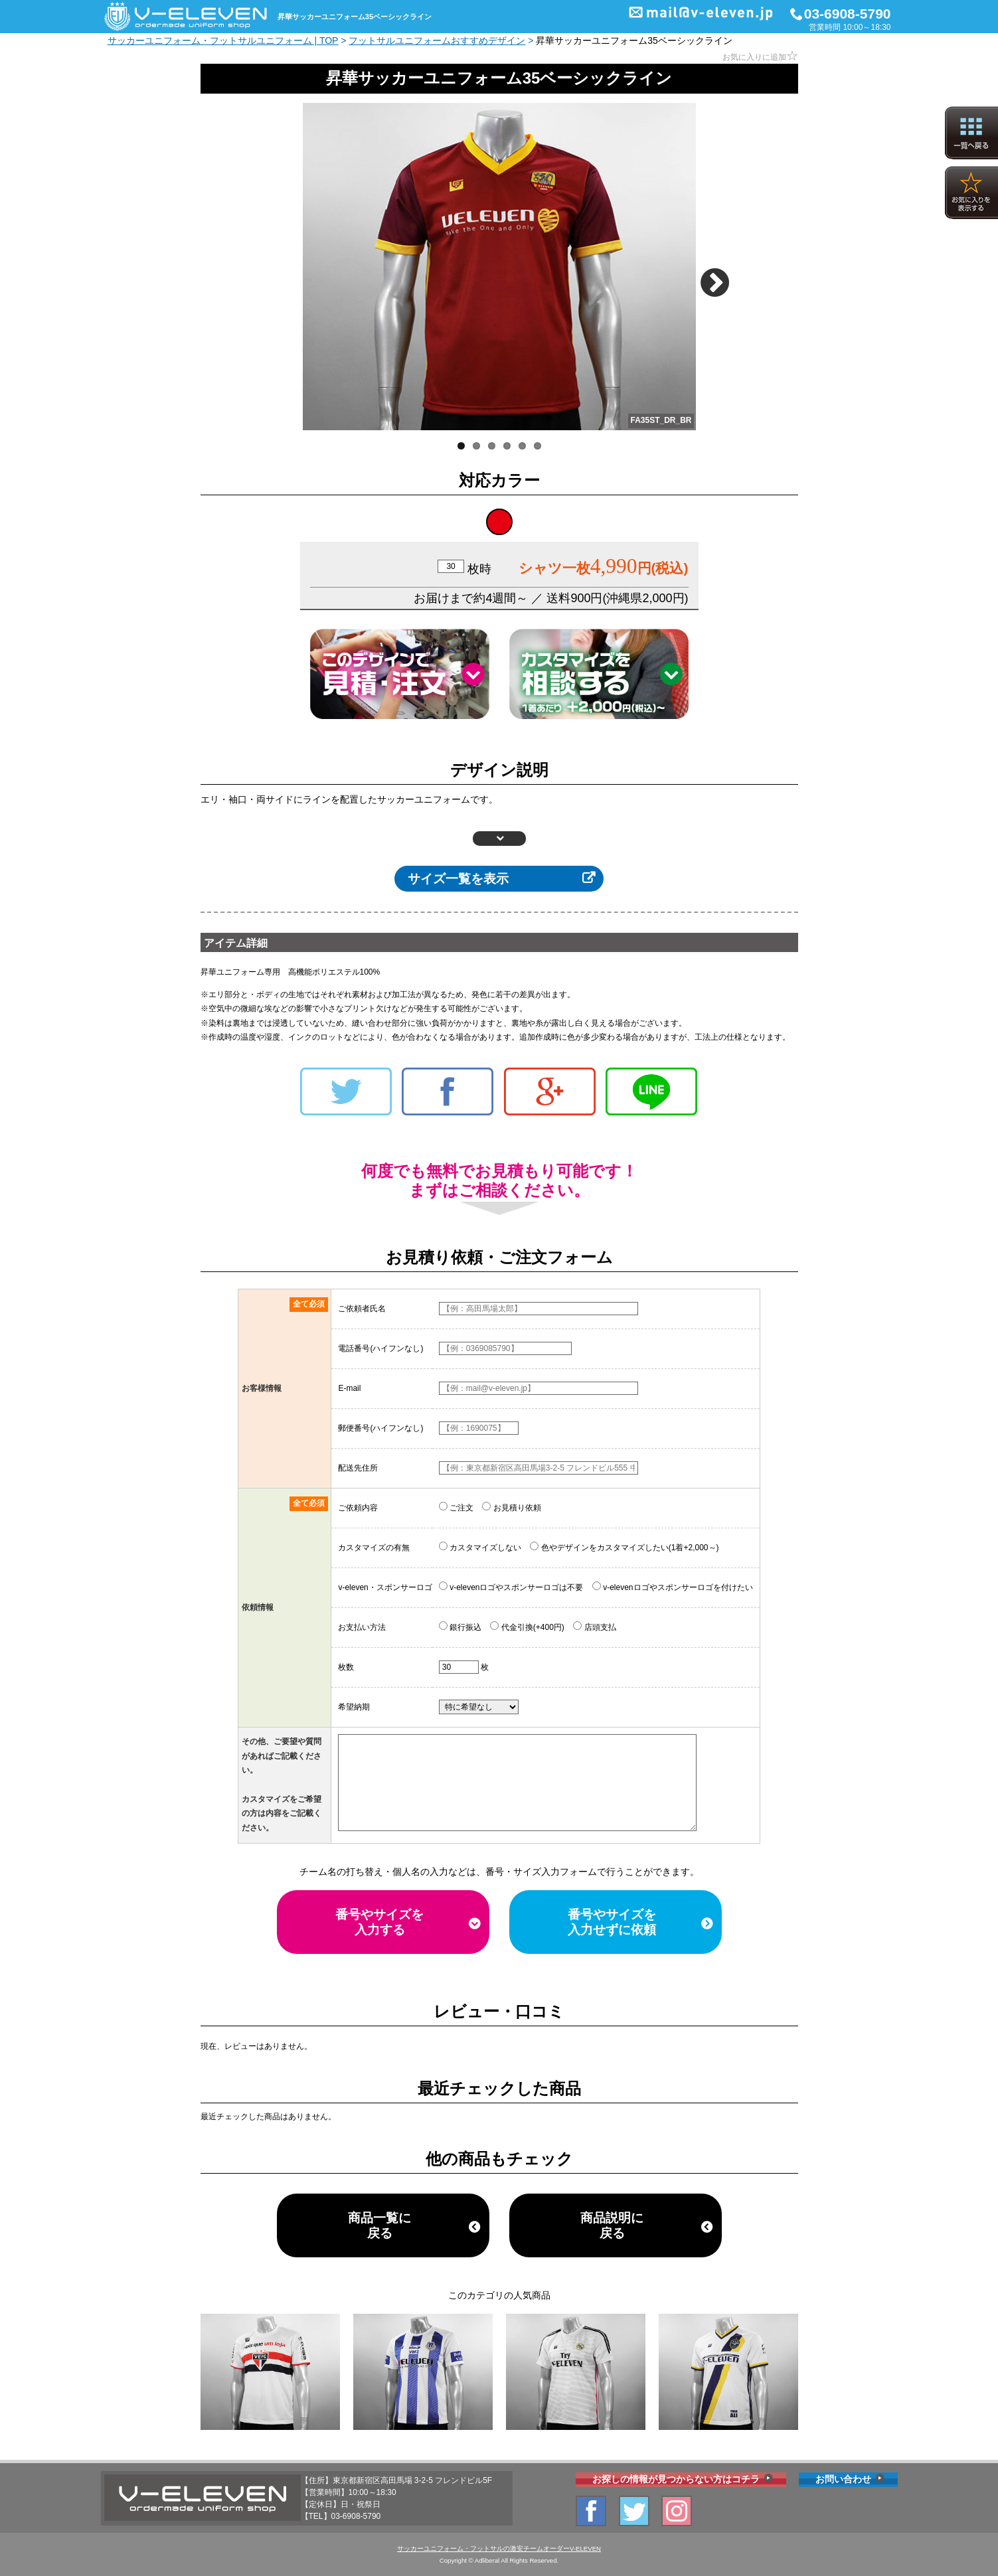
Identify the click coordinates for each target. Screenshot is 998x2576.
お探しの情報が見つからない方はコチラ (676, 2479)
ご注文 (456, 1507)
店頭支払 (594, 1626)
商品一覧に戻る (379, 2225)
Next (719, 277)
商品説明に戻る (611, 2225)
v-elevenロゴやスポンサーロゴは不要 (511, 1586)
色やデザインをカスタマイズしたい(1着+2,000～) (624, 1547)
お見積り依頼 (511, 1507)
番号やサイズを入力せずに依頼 (612, 1922)
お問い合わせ (843, 2479)
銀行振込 (460, 1626)
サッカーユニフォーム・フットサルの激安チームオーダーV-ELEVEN (499, 2548)
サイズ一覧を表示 (458, 879)
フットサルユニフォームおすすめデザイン (437, 40)
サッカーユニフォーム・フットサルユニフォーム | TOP (223, 40)
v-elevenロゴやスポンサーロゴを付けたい (672, 1586)
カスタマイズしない (480, 1547)
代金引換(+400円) (527, 1626)
